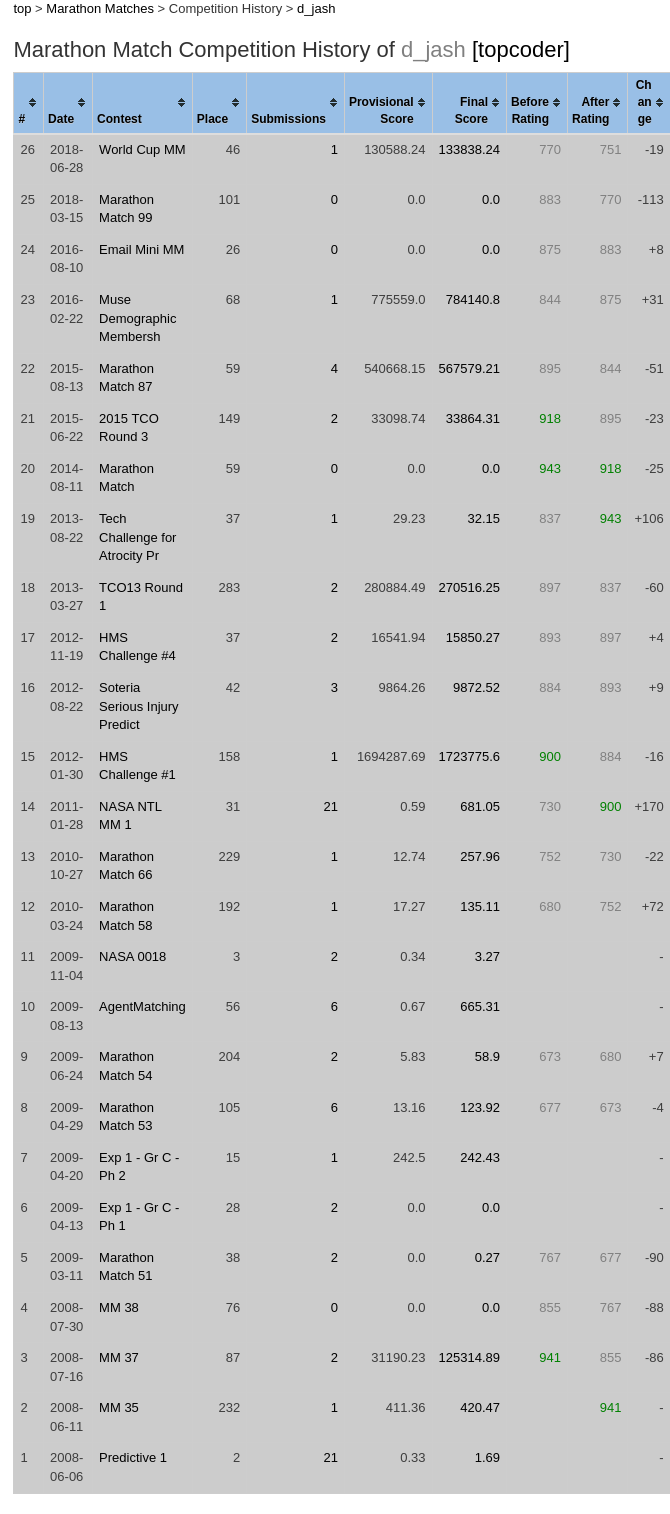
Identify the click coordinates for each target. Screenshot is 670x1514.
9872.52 (476, 687)
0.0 (491, 199)
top (22, 8)
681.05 (480, 806)
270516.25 (469, 587)
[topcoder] (521, 49)
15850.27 (473, 637)
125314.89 (469, 1357)
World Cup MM (142, 149)
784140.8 (473, 299)
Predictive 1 (133, 1457)
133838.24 (469, 149)
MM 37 (119, 1357)
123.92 (480, 1107)
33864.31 (473, 418)
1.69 (487, 1457)
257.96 (480, 856)
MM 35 (119, 1407)
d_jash (316, 8)
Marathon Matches (100, 8)
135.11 (480, 906)
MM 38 (119, 1307)
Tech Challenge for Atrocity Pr (137, 537)
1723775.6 (469, 756)
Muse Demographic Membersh (137, 318)
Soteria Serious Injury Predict (138, 706)
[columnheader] (29, 103)
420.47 (480, 1407)
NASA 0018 (132, 956)
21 (330, 806)
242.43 (480, 1157)
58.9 (487, 1056)
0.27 (487, 1257)
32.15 (483, 518)
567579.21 (469, 368)
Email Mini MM (141, 249)
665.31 (480, 1006)
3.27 (487, 956)
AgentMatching (142, 1006)
